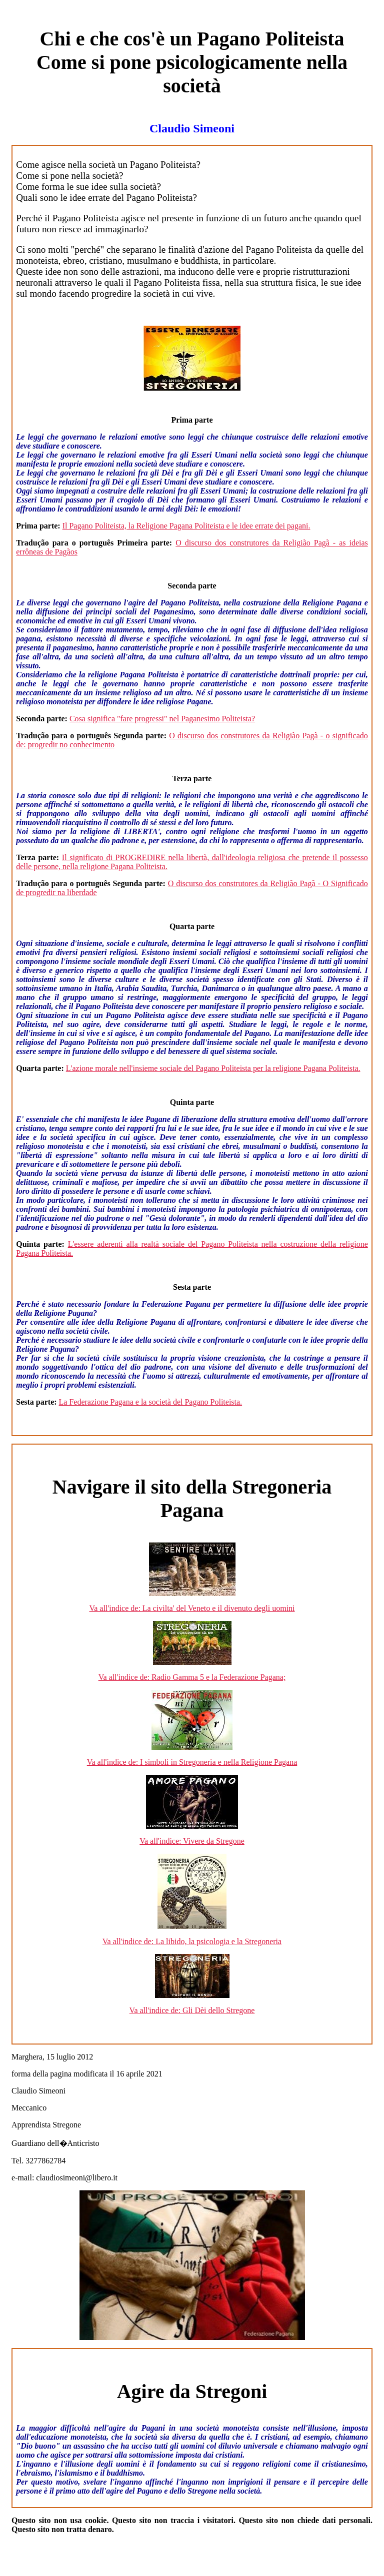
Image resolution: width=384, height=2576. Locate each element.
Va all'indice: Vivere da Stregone (192, 1841)
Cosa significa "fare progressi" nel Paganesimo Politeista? (162, 718)
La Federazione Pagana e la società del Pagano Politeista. (150, 1402)
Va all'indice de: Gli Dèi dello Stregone (192, 2010)
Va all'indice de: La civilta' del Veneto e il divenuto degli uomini (191, 1608)
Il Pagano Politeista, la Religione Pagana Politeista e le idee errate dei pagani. (186, 525)
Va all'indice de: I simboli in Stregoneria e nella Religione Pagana (192, 1762)
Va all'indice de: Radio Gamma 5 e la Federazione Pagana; (192, 1677)
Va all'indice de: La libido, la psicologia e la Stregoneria (192, 1941)
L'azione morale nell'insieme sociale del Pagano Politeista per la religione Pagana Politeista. (213, 1068)
